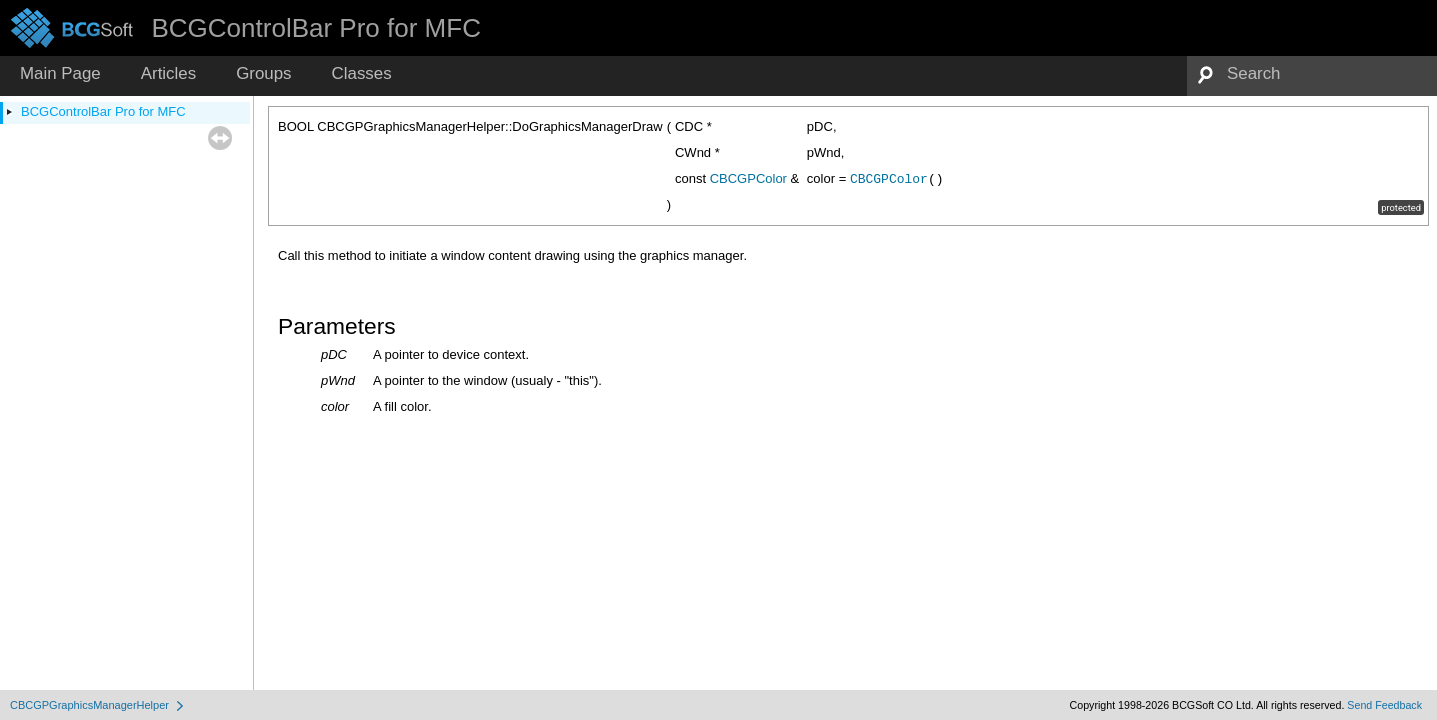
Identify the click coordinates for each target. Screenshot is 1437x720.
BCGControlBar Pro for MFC (103, 111)
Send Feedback (1384, 705)
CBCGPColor (748, 178)
